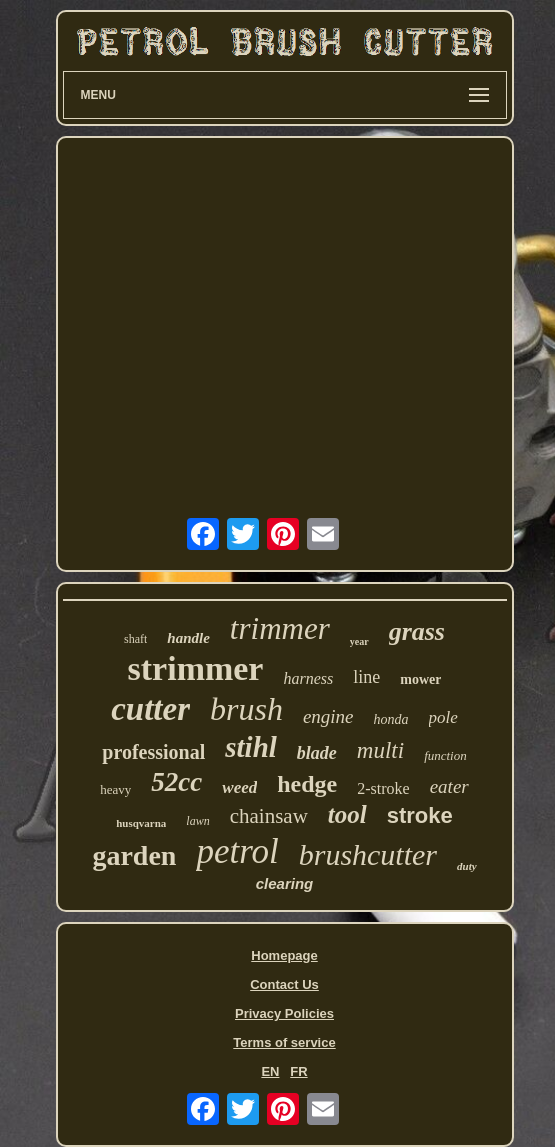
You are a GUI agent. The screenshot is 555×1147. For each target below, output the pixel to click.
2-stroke (383, 788)
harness (308, 678)
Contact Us (284, 984)
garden (134, 855)
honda (391, 719)
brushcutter (368, 854)
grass (417, 631)
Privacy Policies (284, 1013)
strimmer (196, 668)
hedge (307, 784)
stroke (420, 815)
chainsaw (269, 816)
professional (153, 752)
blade (317, 753)
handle (188, 638)
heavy (115, 789)
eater (449, 786)
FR (298, 1071)
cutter (150, 709)
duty (467, 866)
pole (443, 717)
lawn (197, 821)
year (359, 641)
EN (270, 1071)
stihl (251, 747)
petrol (237, 851)
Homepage (284, 955)
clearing (285, 883)
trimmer (280, 628)
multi (380, 750)
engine (328, 716)
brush (246, 709)
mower (420, 679)
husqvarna (141, 823)
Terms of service (284, 1042)
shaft (135, 639)
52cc (176, 782)
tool (347, 814)
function (445, 755)
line (366, 677)
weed (239, 787)
